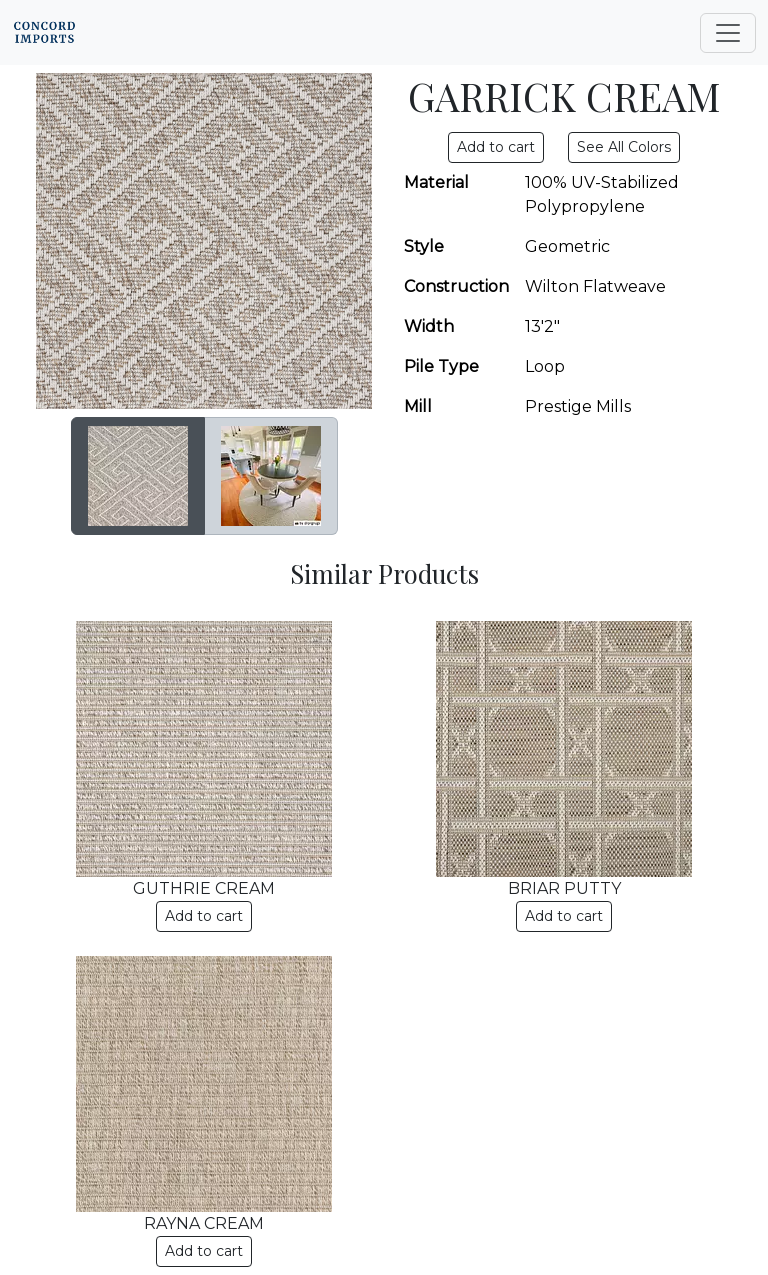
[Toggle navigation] (728, 33)
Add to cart (204, 916)
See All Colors (624, 147)
